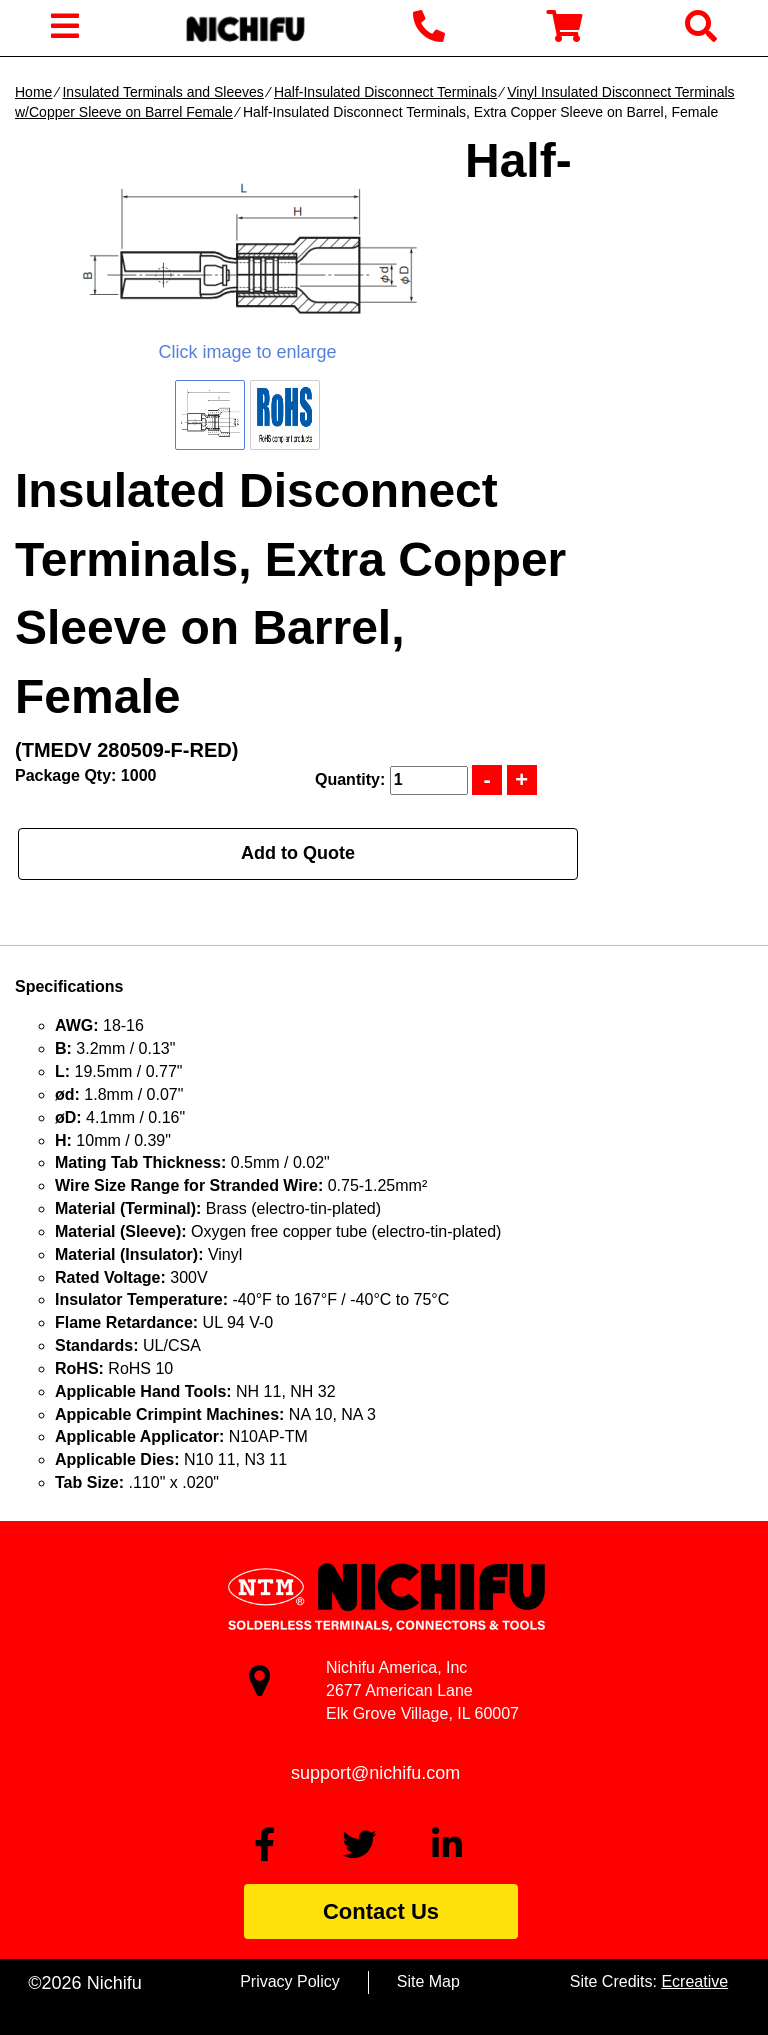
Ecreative (694, 1981)
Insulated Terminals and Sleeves (162, 92)
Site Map (428, 1981)
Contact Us (381, 1911)
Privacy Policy (290, 1981)
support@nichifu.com (375, 1773)
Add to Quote (298, 853)
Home (33, 92)
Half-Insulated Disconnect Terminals (385, 92)
